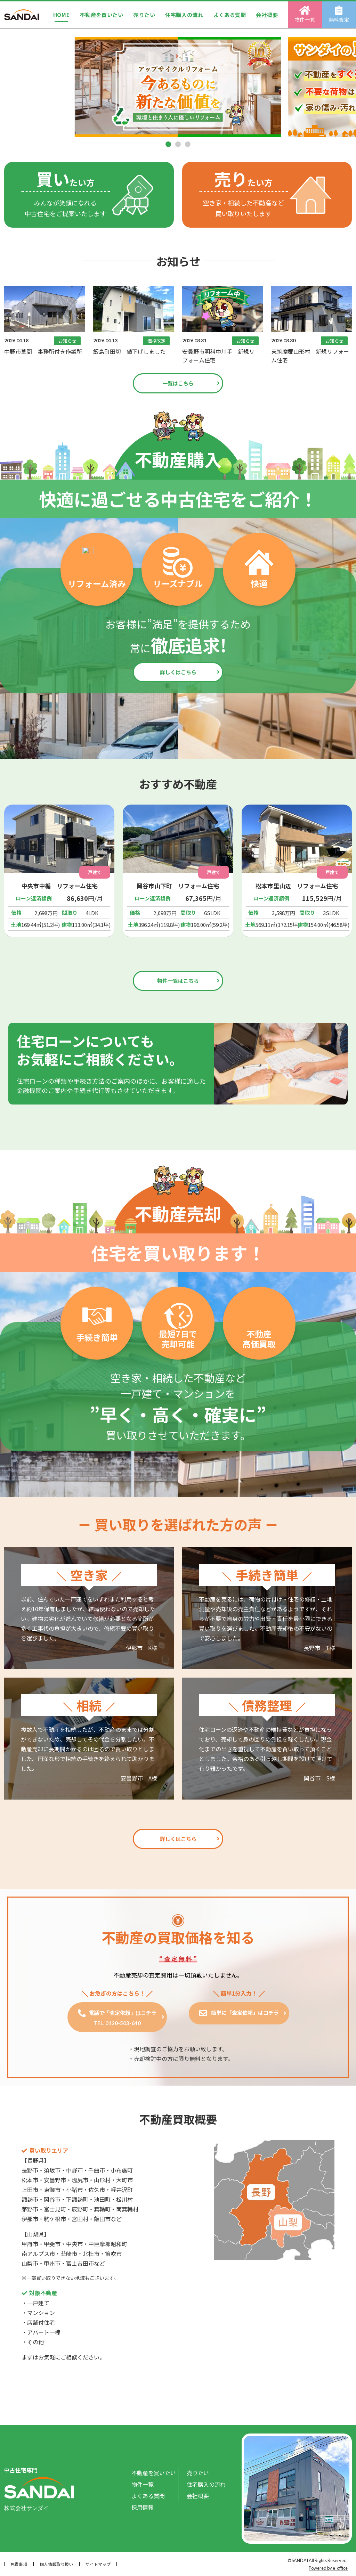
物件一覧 (305, 14)
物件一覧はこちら (178, 980)
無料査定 (339, 14)
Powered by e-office (328, 2568)
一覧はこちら (178, 383)
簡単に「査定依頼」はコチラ (244, 2012)
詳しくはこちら (178, 672)
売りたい (144, 14)
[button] (168, 144)
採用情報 (142, 2507)
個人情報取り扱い (56, 2564)
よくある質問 (229, 14)
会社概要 (267, 14)
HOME (61, 14)
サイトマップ (98, 2564)
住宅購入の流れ (184, 14)
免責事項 (18, 2564)
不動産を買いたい (101, 14)
